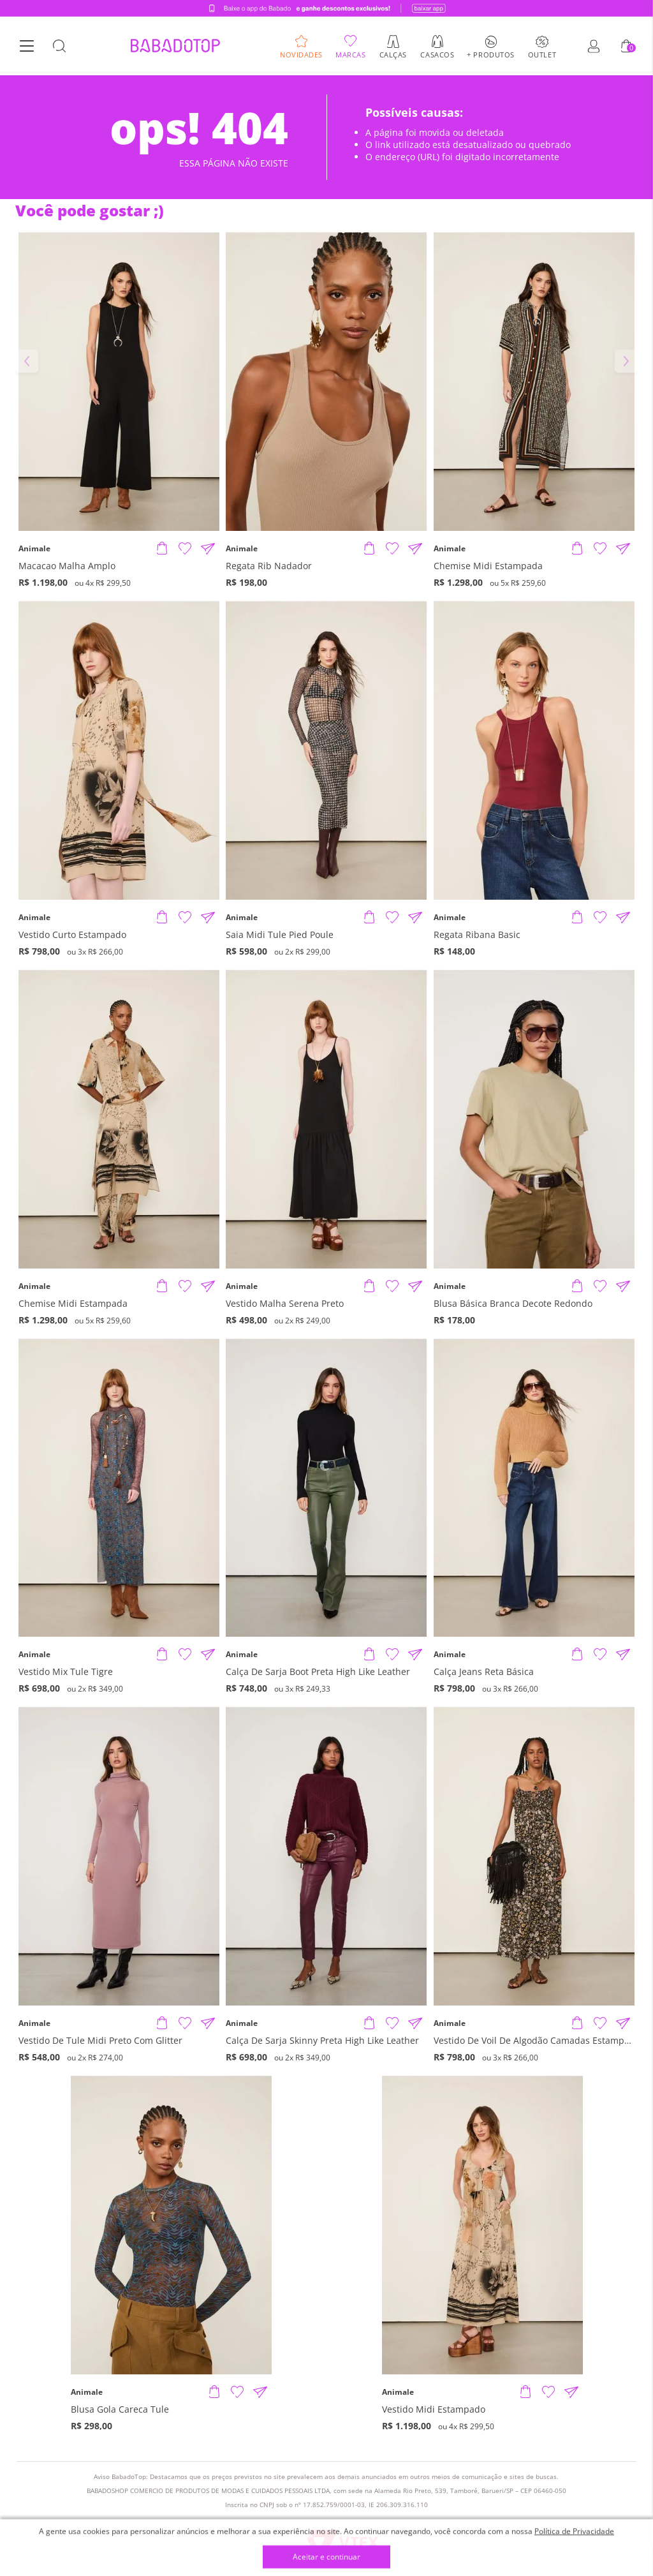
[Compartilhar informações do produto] (207, 548)
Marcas (350, 54)
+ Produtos (491, 54)
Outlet (542, 54)
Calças (393, 54)
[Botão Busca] (59, 46)
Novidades (301, 54)
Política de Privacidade (574, 2531)
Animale (34, 549)
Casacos (437, 54)
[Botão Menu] (26, 46)
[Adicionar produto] (161, 548)
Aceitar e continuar (326, 2557)
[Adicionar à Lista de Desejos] (184, 548)
